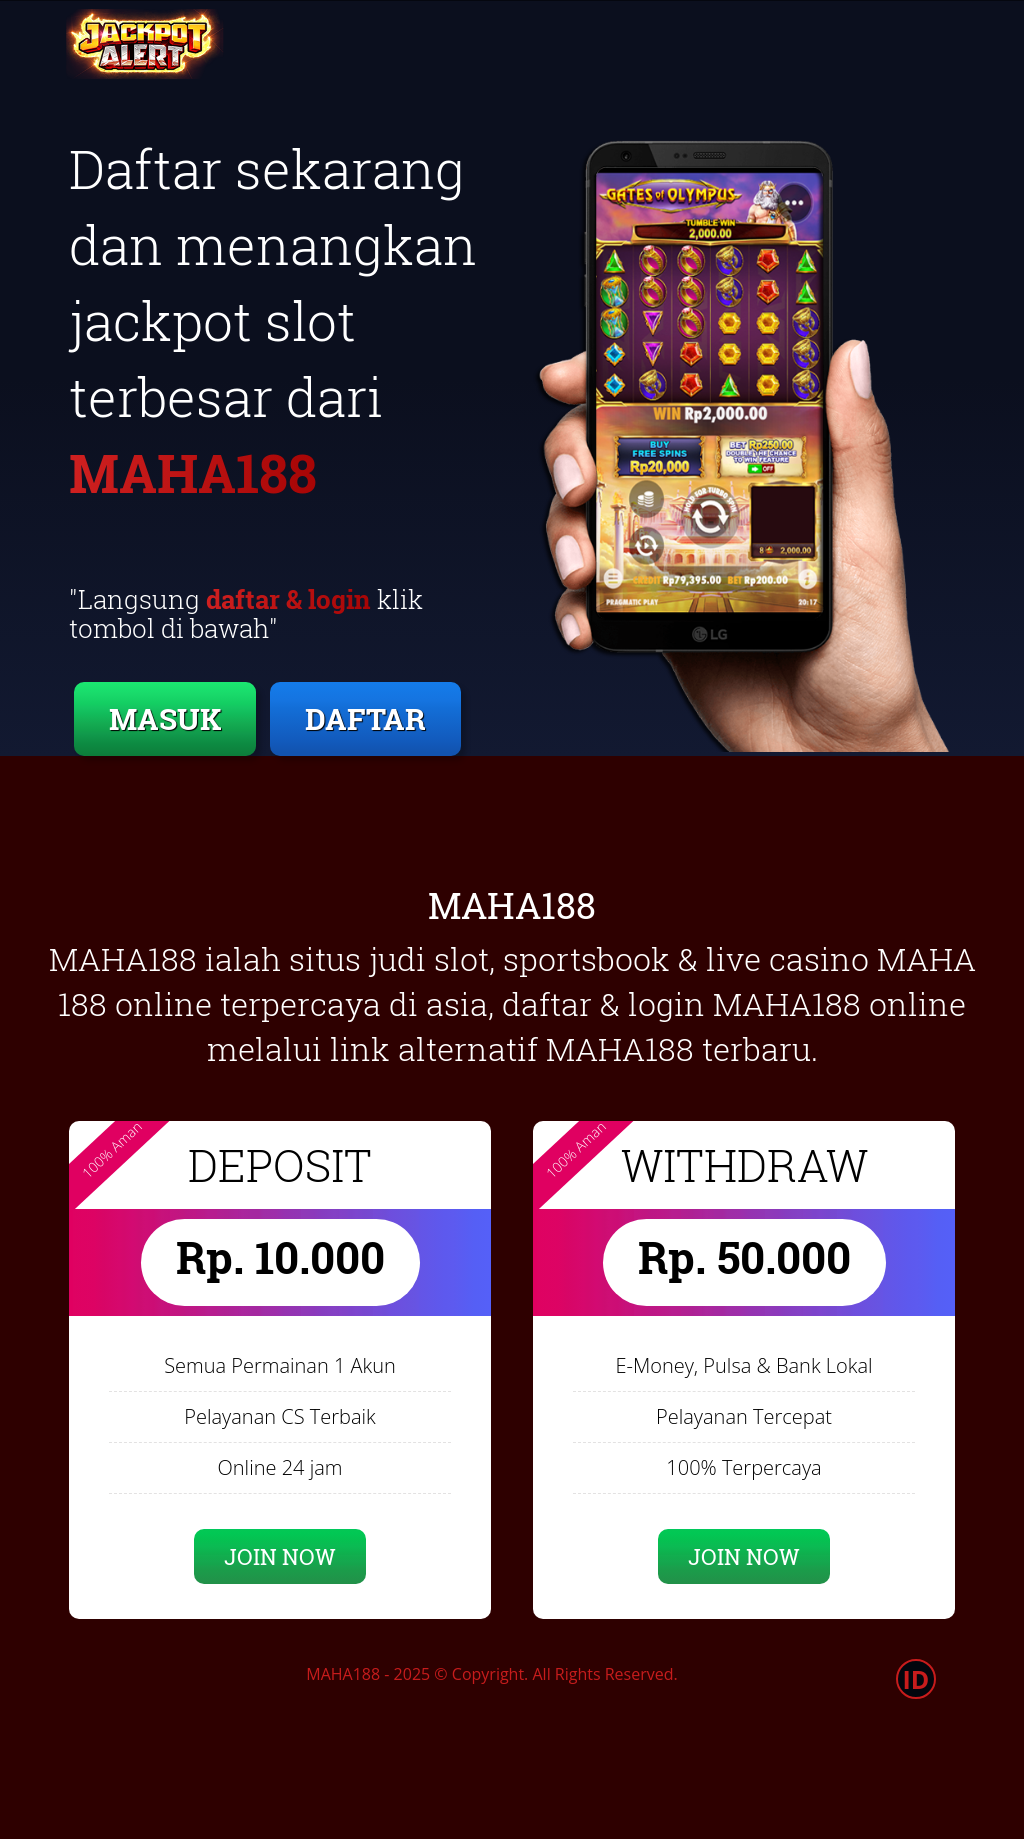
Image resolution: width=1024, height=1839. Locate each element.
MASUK (165, 718)
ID (916, 1679)
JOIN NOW (280, 1556)
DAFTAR (365, 718)
